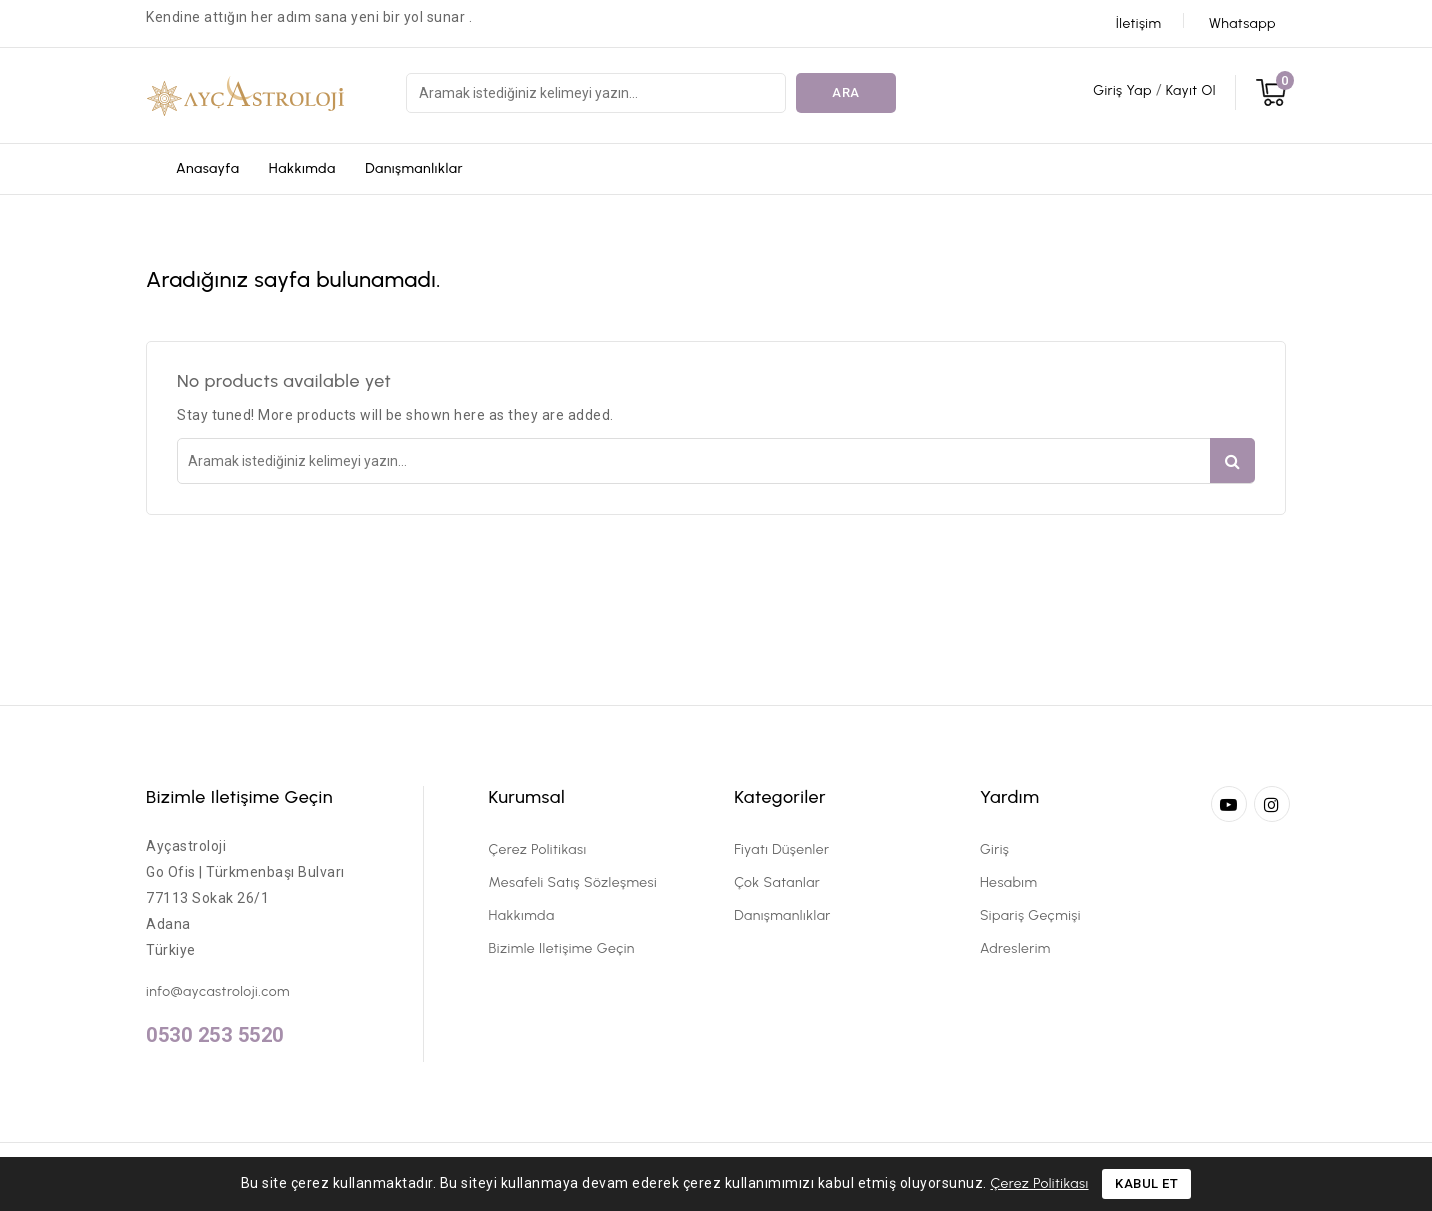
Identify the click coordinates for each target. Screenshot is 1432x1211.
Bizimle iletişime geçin (239, 797)
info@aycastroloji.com (218, 991)
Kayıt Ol (1191, 90)
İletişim (1139, 23)
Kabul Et (1146, 1183)
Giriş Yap (1124, 90)
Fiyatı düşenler (781, 849)
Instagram (1274, 804)
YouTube (1231, 804)
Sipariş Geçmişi (1030, 915)
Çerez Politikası (538, 849)
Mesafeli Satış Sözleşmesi (573, 882)
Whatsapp (1242, 23)
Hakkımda (302, 168)
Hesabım (1009, 882)
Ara (846, 92)
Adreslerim (1015, 948)
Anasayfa (207, 168)
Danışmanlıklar (414, 168)
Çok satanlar (777, 882)
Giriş (994, 849)
